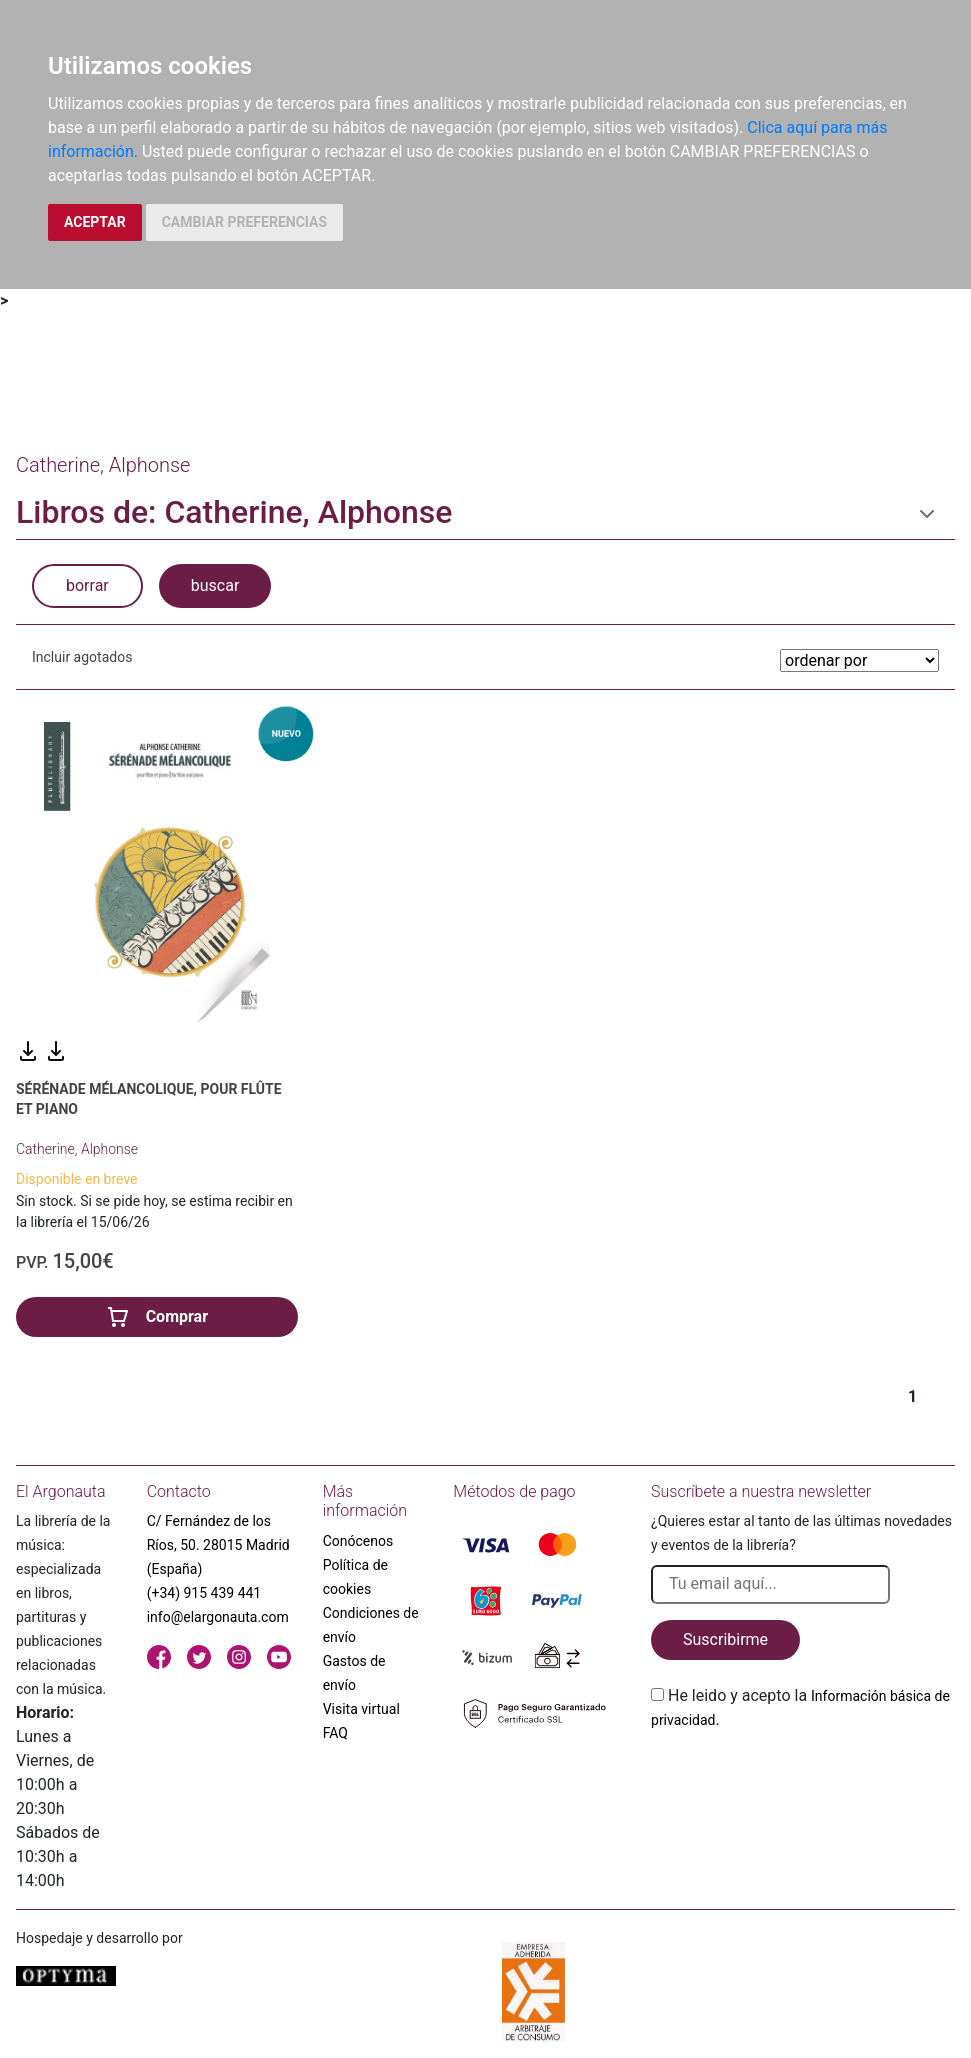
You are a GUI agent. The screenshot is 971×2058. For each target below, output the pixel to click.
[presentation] (803, 1779)
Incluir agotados (82, 657)
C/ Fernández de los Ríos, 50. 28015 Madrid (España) (218, 1545)
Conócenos (358, 1541)
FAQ (335, 1733)
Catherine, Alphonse (77, 1149)
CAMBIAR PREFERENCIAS (244, 222)
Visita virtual (361, 1709)
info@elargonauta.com (218, 1617)
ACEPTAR (95, 222)
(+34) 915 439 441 (204, 1593)
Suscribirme (725, 1639)
